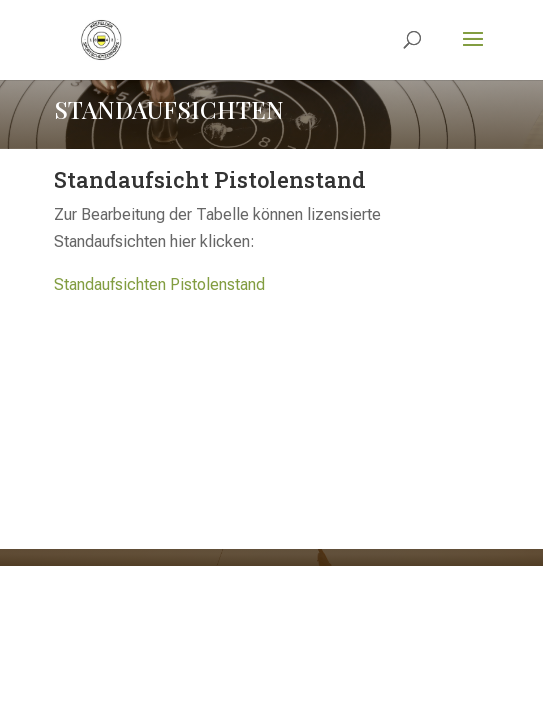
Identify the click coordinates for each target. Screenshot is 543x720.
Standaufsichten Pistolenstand (159, 284)
